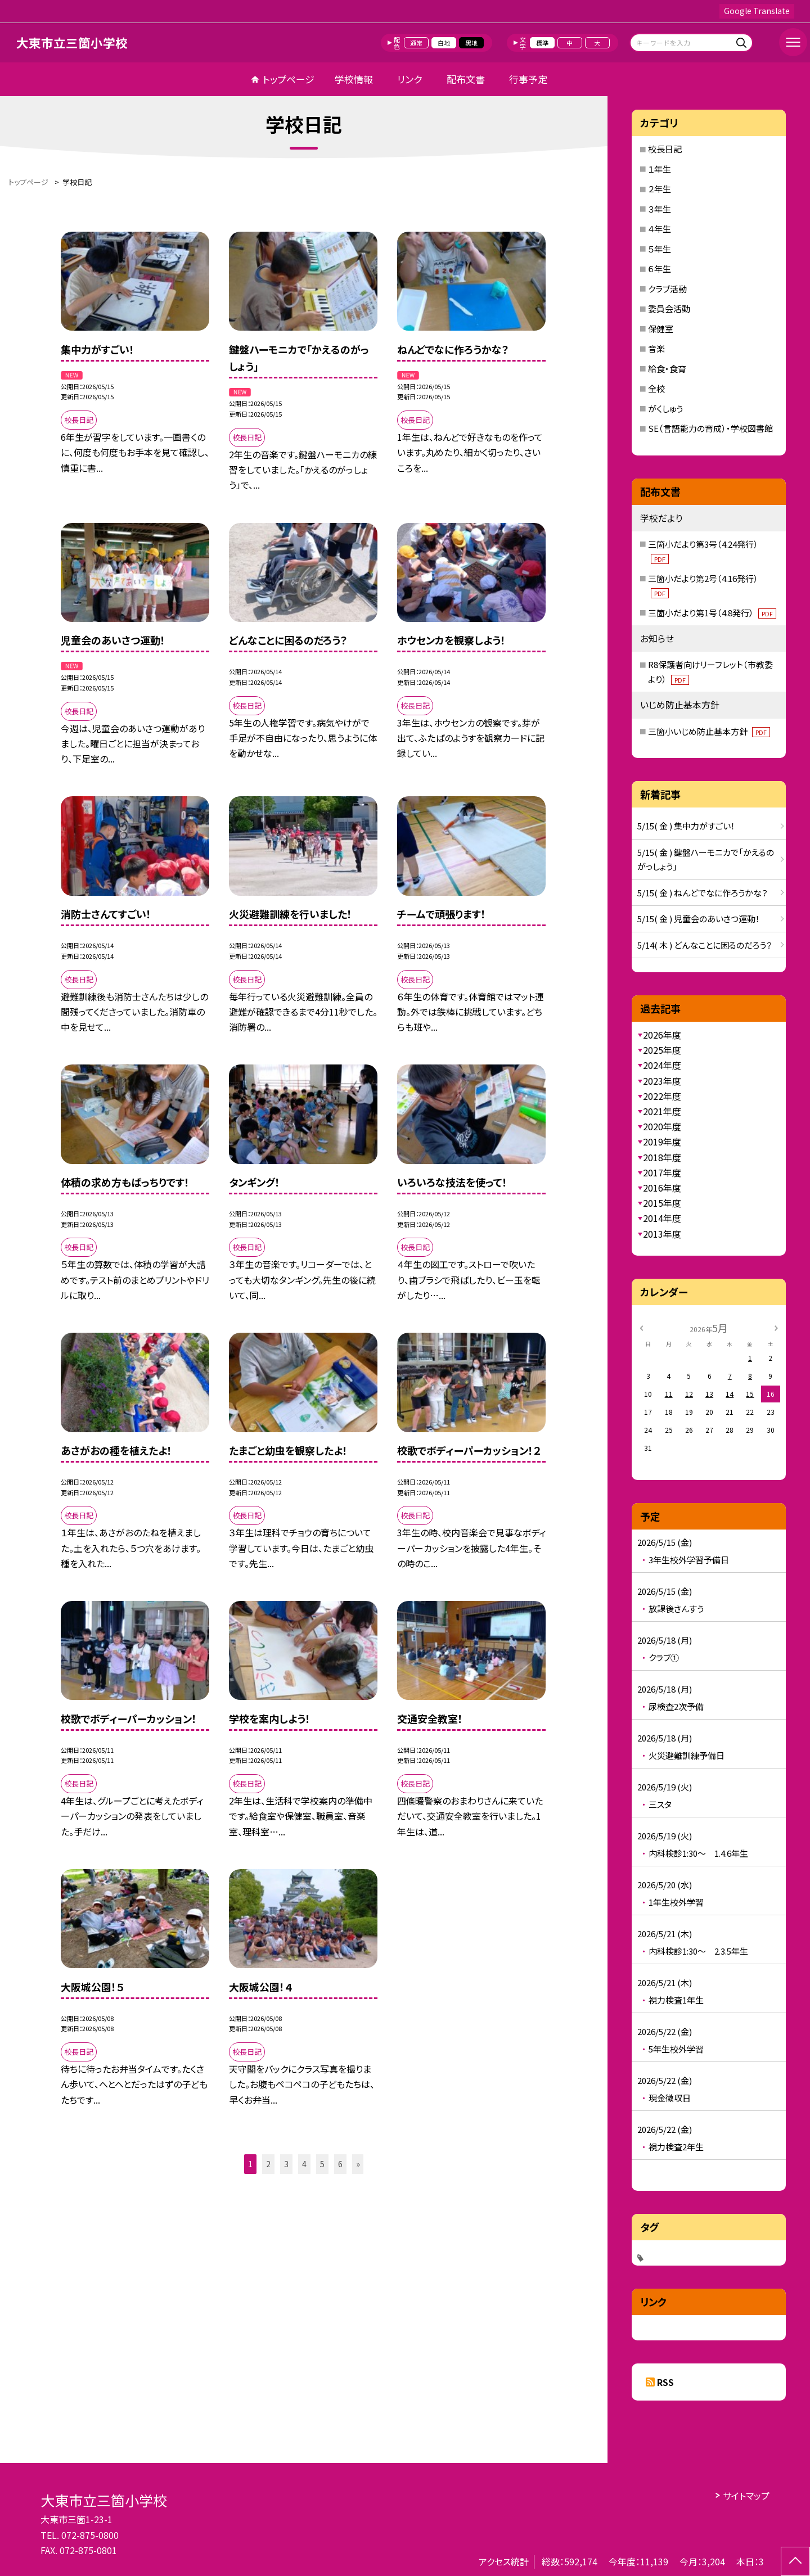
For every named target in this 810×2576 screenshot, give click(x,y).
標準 (542, 42)
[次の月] (776, 1327)
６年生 (659, 268)
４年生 (659, 228)
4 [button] (304, 2163)
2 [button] (268, 2163)
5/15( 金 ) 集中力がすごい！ (686, 826)
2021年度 (662, 1111)
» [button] (358, 2163)
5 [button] (322, 2163)
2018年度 (662, 1157)
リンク (409, 79)
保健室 (660, 329)
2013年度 (662, 1233)
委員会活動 (669, 308)
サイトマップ (746, 2495)
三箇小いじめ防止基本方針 (709, 731)
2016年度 (662, 1187)
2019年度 (662, 1141)
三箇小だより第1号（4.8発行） (712, 613)
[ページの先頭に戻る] (795, 2561)
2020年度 (662, 1126)
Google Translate (757, 10)
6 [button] (340, 2163)
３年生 (659, 209)
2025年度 (662, 1050)
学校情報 (354, 79)
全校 (656, 388)
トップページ (288, 79)
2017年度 (662, 1172)
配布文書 (466, 79)
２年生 (659, 189)
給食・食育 (667, 369)
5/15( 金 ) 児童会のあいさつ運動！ (698, 918)
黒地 (471, 42)
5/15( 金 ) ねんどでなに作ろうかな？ (702, 893)
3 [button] (286, 2163)
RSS (665, 2382)
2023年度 (662, 1081)
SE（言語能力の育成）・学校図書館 (710, 428)
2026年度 (662, 1034)
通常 (416, 42)
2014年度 (662, 1218)
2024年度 (662, 1065)
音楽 (656, 348)
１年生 (659, 169)
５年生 (659, 249)
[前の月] (641, 1327)
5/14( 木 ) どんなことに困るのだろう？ (704, 945)
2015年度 (662, 1203)
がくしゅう (665, 408)
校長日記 (665, 149)
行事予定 (528, 79)
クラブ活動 (667, 289)
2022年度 (662, 1096)
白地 (444, 42)
